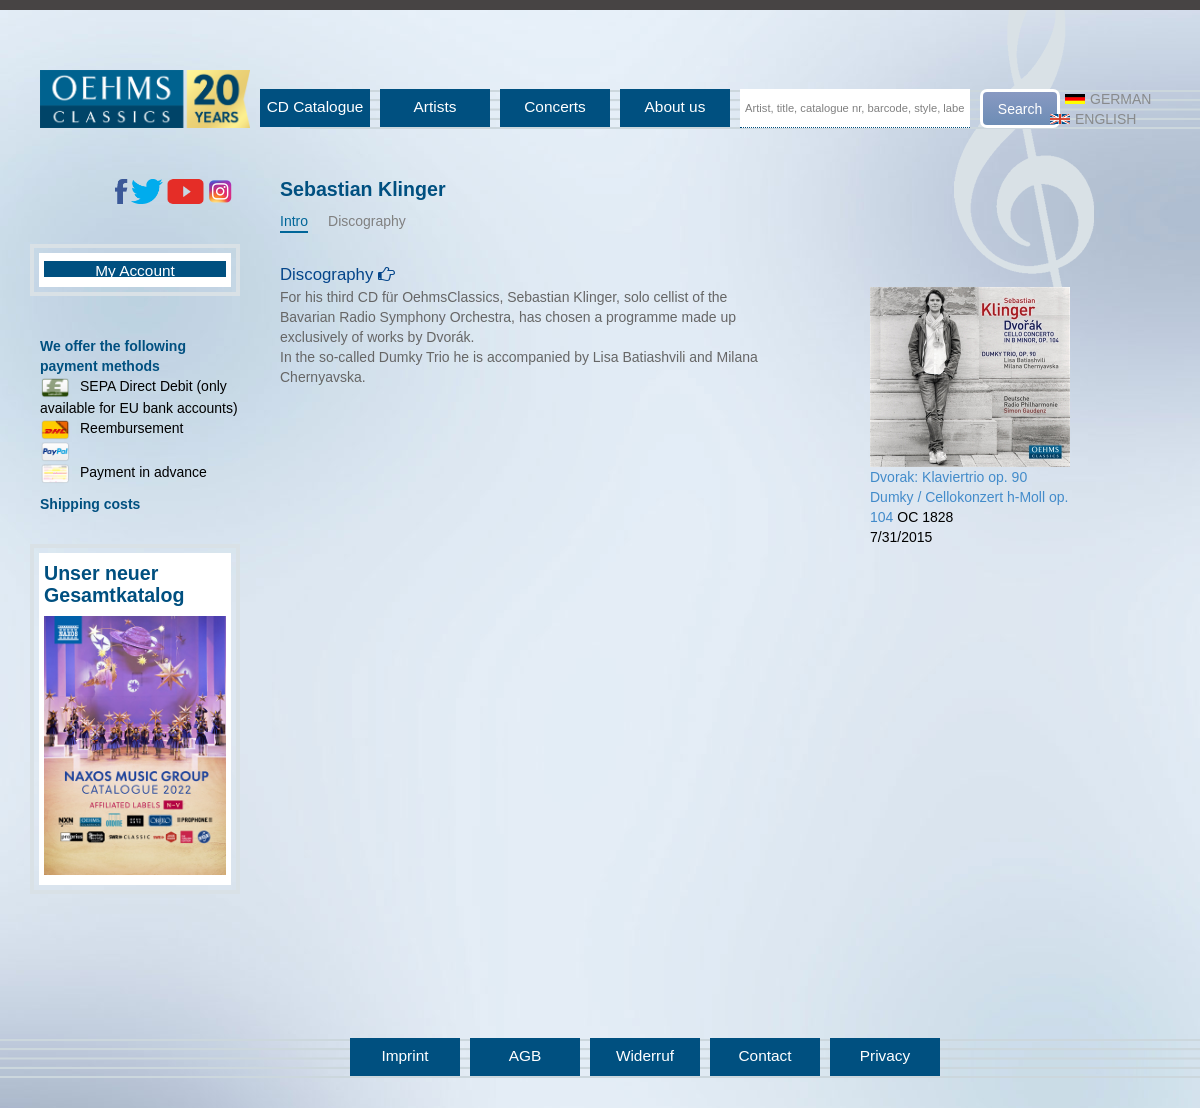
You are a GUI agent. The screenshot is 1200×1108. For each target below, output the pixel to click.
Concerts (555, 106)
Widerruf (645, 1055)
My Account (135, 270)
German (1108, 99)
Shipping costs (90, 504)
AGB (525, 1055)
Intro (294, 221)
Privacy (885, 1055)
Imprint (404, 1055)
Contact (764, 1055)
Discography (367, 221)
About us (675, 106)
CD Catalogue (315, 106)
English (1093, 119)
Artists (435, 106)
